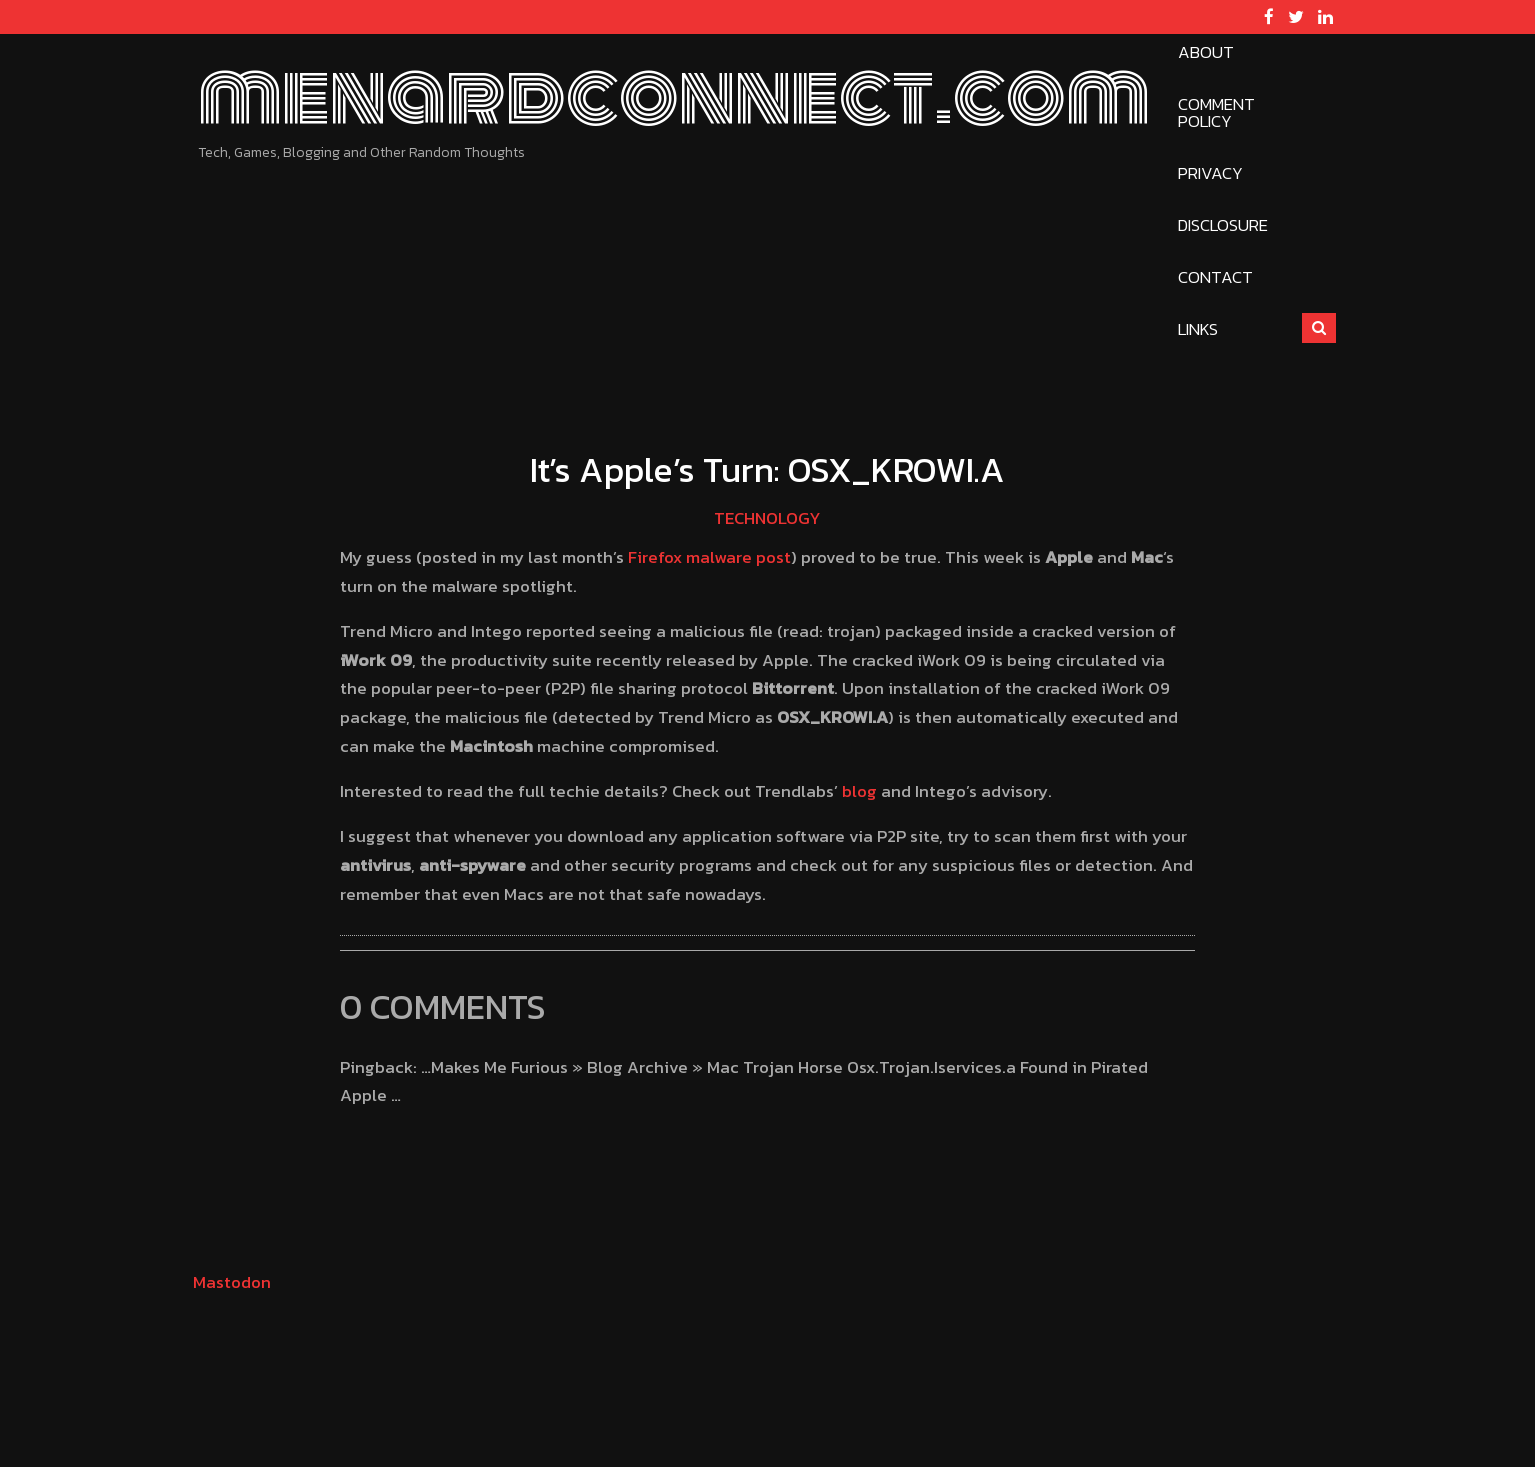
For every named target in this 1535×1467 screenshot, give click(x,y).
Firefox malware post (709, 557)
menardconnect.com (674, 96)
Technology (767, 518)
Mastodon (232, 1282)
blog (859, 791)
